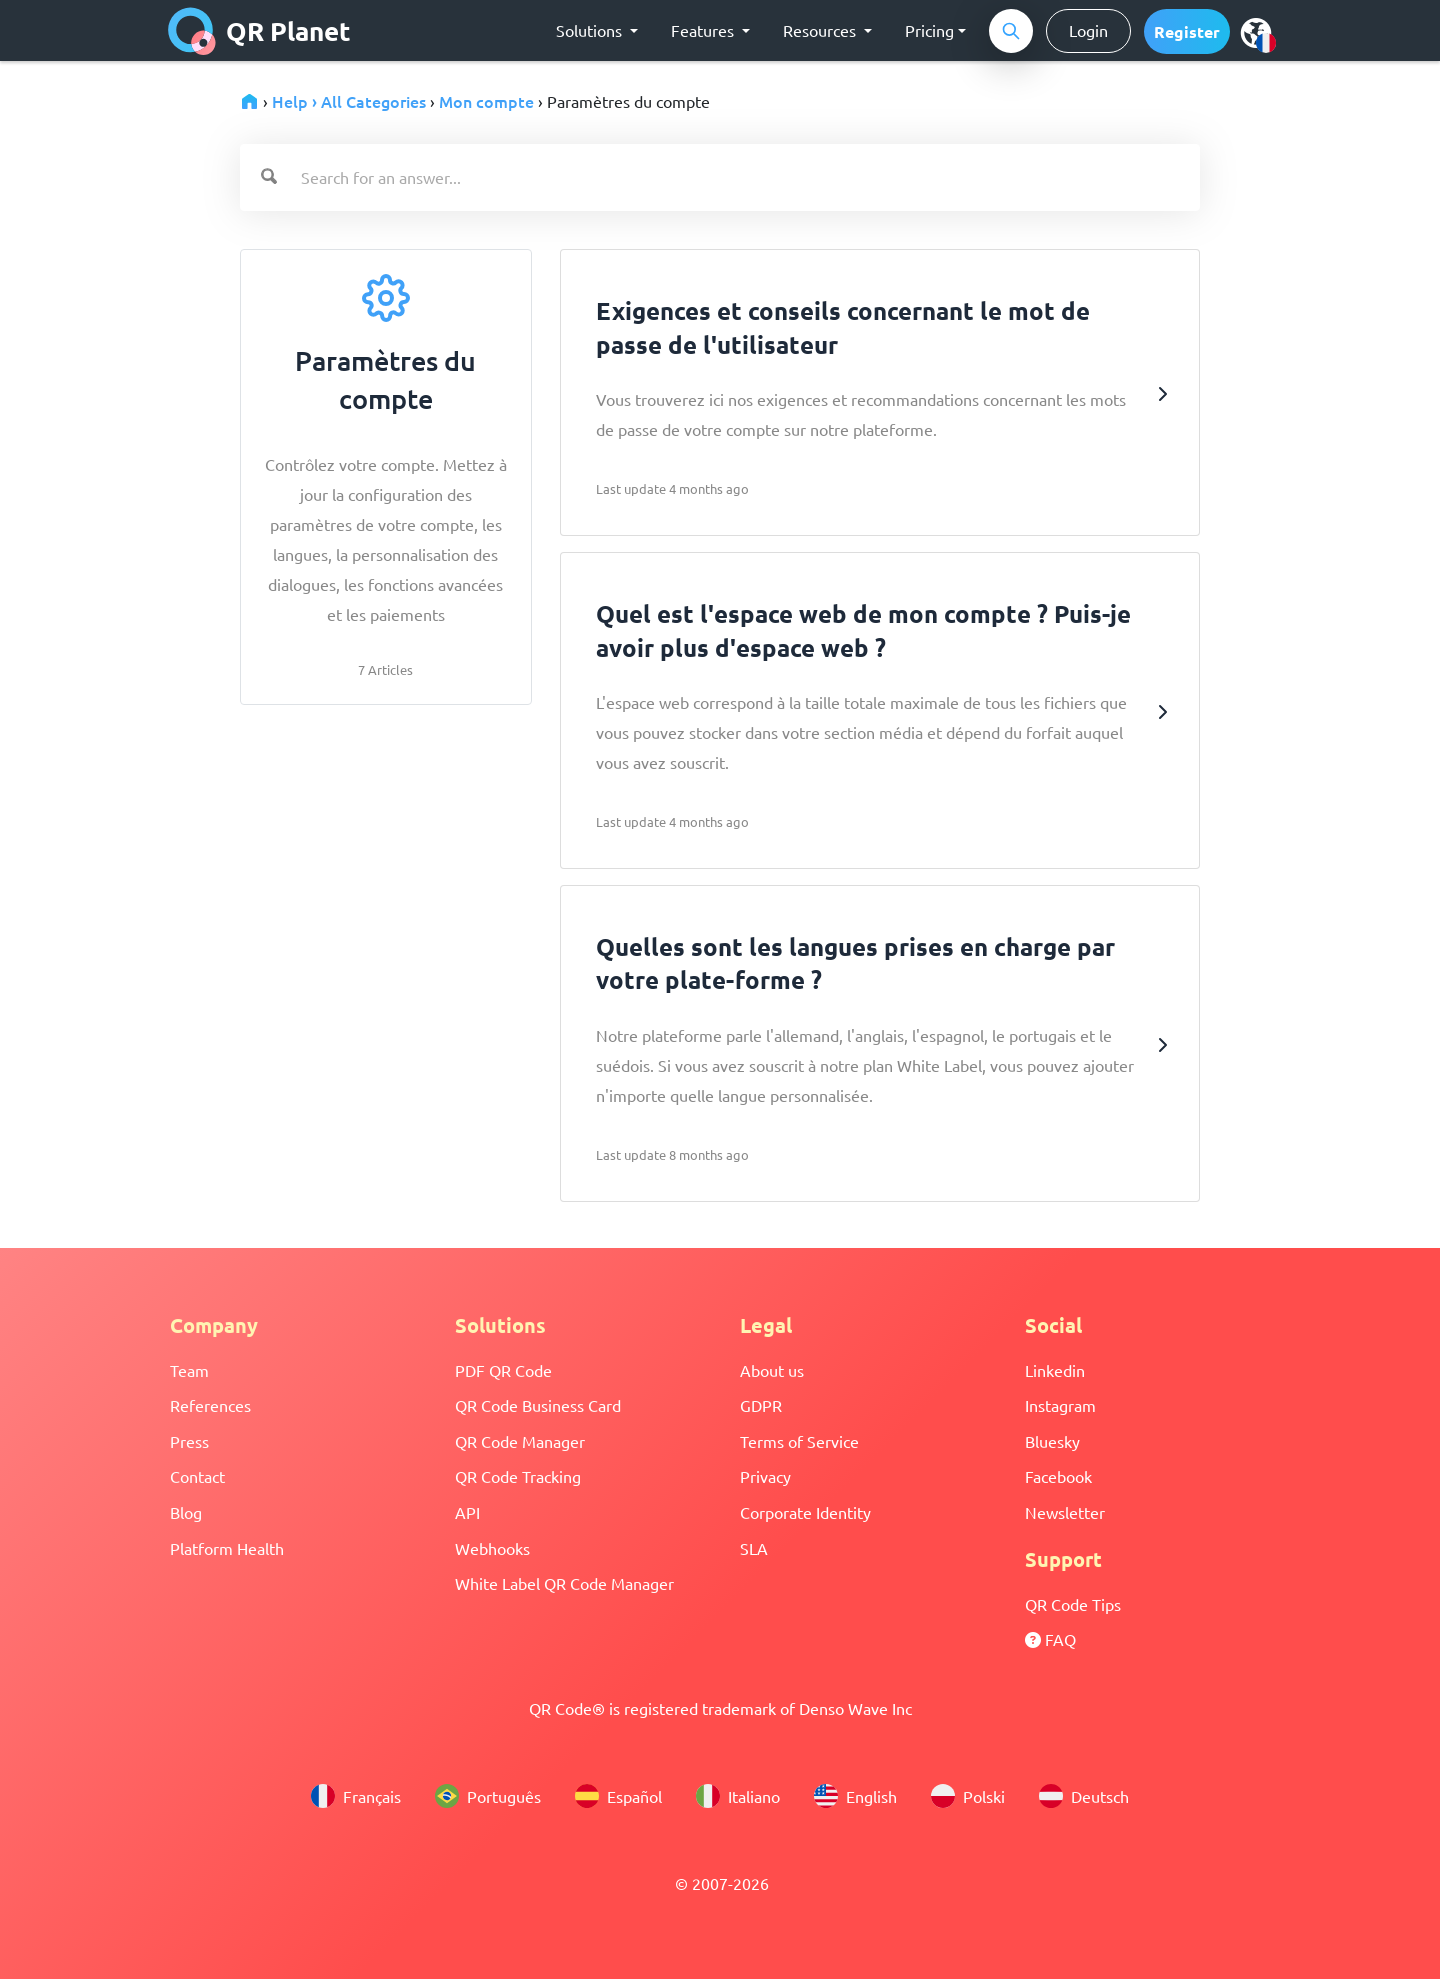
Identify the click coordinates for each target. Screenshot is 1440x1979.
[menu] (1256, 32)
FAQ (1050, 1639)
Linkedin (1055, 1370)
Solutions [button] (591, 30)
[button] (1187, 31)
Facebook (1058, 1476)
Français (356, 1796)
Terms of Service (799, 1441)
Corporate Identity (805, 1512)
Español (618, 1796)
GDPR (761, 1405)
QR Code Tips (1073, 1604)
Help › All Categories (349, 101)
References (210, 1405)
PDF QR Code (503, 1370)
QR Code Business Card (538, 1405)
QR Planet (259, 31)
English (855, 1796)
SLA (754, 1548)
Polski (968, 1796)
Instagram (1060, 1405)
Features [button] (704, 30)
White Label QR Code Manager (564, 1583)
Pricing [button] (929, 30)
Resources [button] (821, 30)
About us (772, 1370)
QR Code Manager (520, 1441)
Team (189, 1370)
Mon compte (486, 101)
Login (1088, 30)
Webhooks (492, 1548)
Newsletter (1065, 1512)
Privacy (765, 1476)
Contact (197, 1476)
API (467, 1512)
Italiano (738, 1796)
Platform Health (227, 1548)
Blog (186, 1512)
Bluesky (1052, 1441)
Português (488, 1796)
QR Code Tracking (518, 1476)
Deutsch (1084, 1796)
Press (189, 1441)
